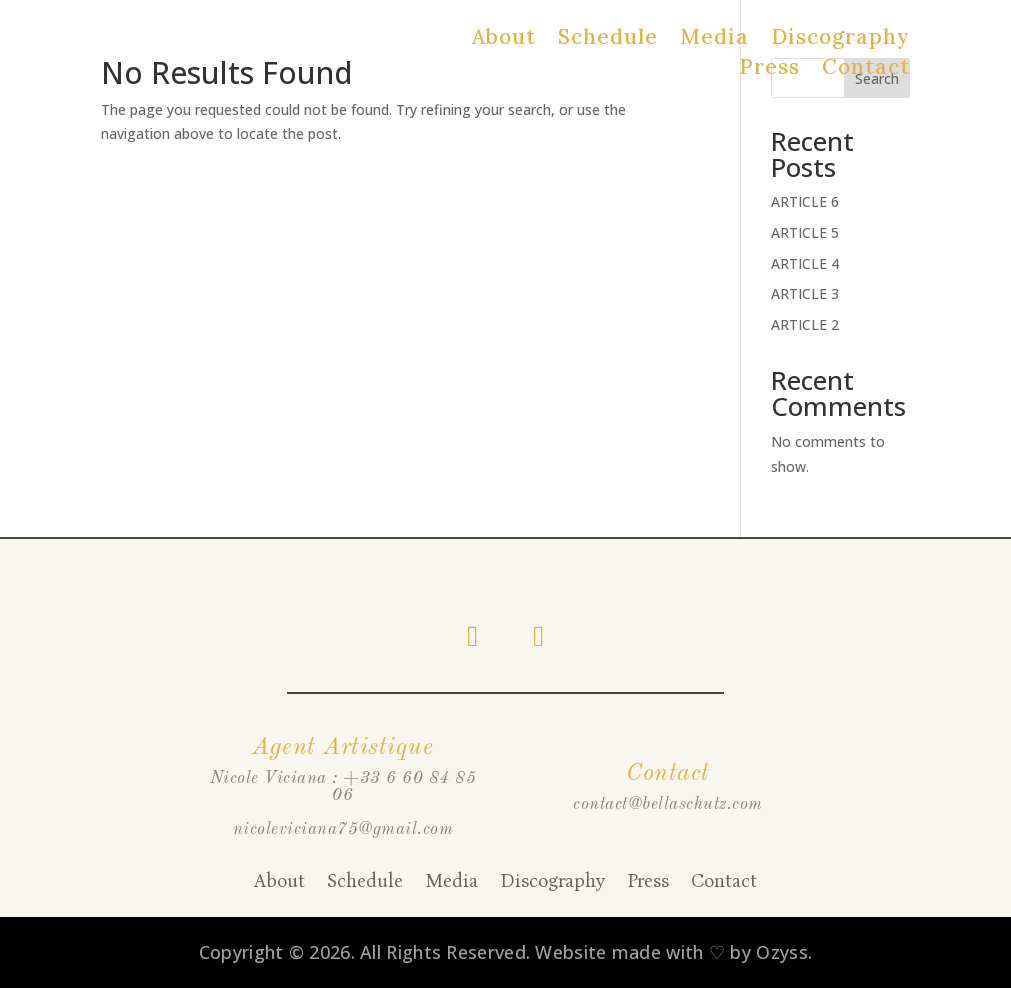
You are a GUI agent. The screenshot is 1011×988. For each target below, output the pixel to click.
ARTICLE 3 (805, 293)
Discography (840, 39)
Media (714, 39)
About (504, 39)
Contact (866, 69)
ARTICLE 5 (805, 232)
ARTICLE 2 (805, 324)
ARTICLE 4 (805, 263)
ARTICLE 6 (805, 201)
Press (769, 69)
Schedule (608, 39)
